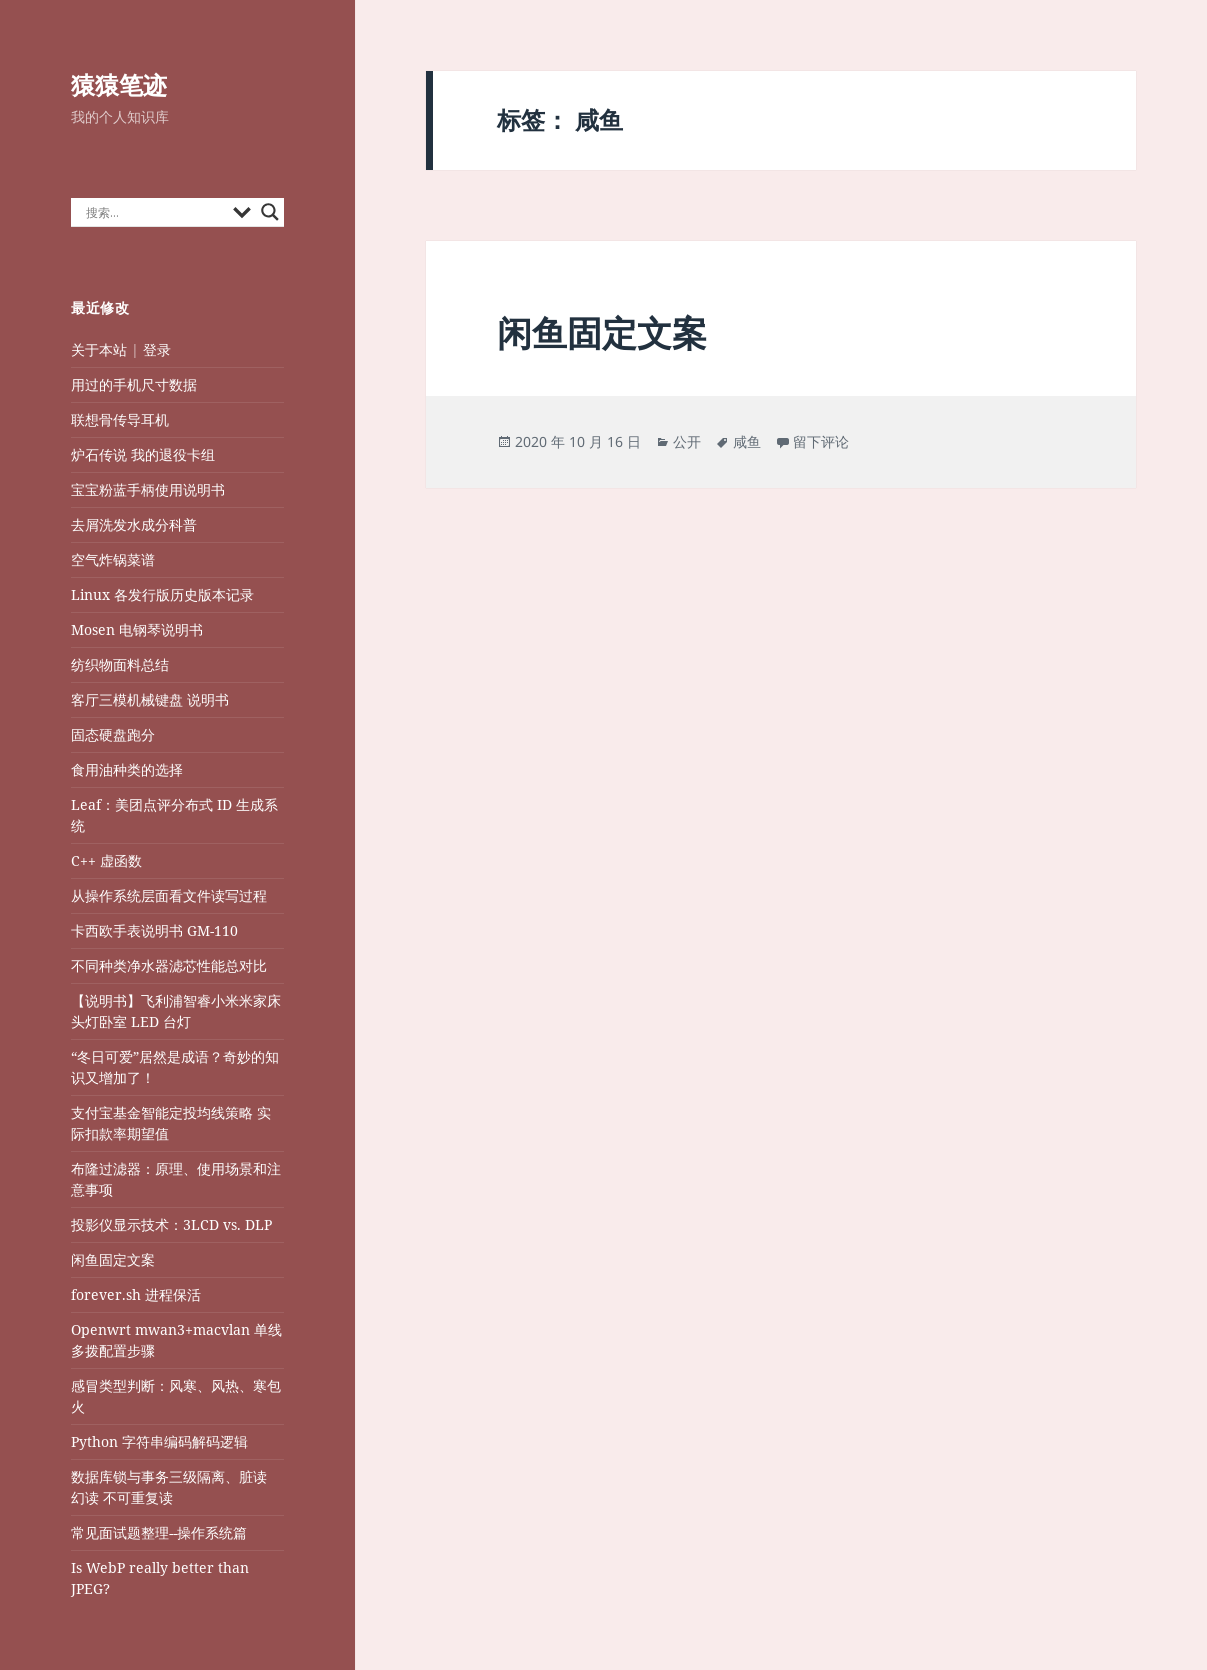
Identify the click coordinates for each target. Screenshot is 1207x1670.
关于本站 (99, 349)
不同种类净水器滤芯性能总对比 (169, 965)
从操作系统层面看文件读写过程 (171, 895)
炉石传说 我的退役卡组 (143, 454)
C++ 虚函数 (106, 860)
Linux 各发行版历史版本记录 (162, 594)
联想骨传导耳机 (120, 419)
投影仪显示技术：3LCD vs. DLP (171, 1224)
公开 (687, 441)
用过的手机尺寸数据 (134, 384)
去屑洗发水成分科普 (134, 524)
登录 (157, 349)
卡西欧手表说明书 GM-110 (154, 930)
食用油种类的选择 (127, 769)
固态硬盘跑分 (113, 734)
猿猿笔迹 (119, 84)
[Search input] (154, 212)
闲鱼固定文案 (113, 1259)
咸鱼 (747, 441)
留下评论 (821, 441)
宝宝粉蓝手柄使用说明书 (148, 489)
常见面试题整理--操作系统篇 (159, 1532)
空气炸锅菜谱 (113, 559)
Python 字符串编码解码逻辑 (159, 1441)
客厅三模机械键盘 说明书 (150, 699)
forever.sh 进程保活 (136, 1294)
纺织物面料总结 (120, 664)
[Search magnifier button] (270, 212)
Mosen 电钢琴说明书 (137, 629)
